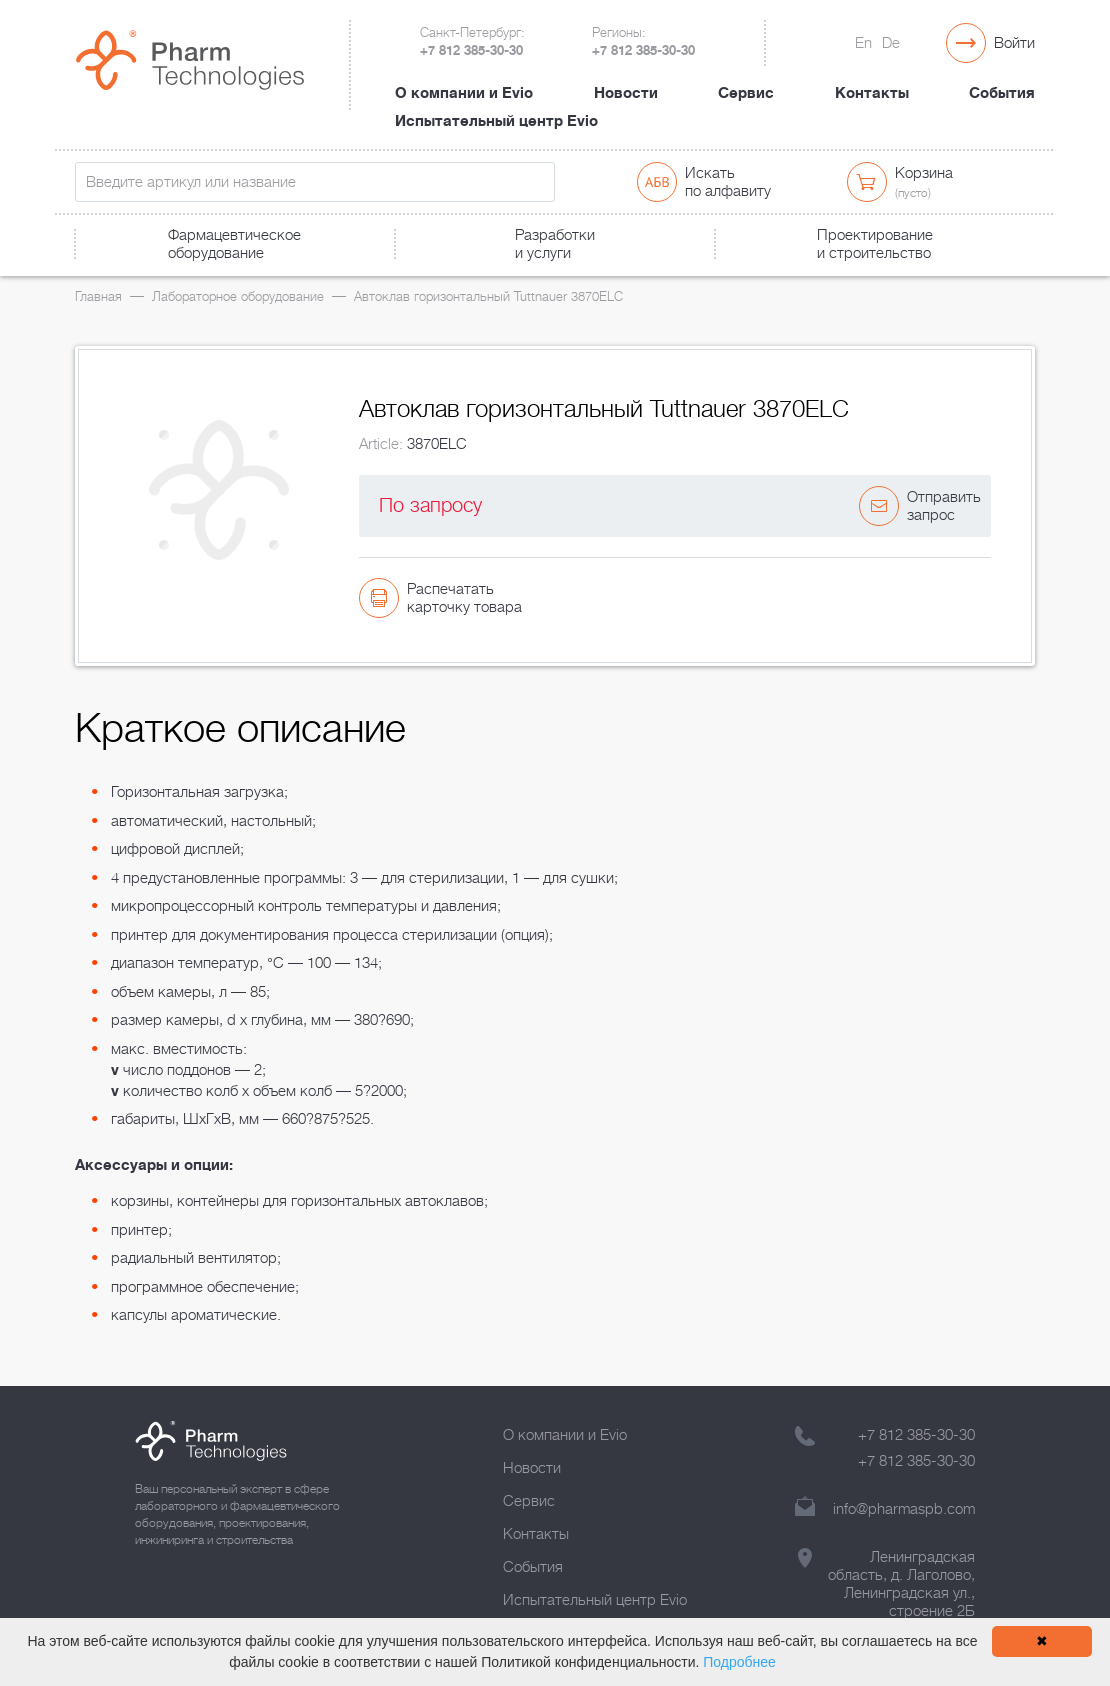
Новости (626, 93)
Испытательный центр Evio (496, 121)
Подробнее (739, 1662)
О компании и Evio (464, 93)
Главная (98, 296)
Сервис (746, 93)
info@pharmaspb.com (904, 1509)
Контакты (872, 93)
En (863, 43)
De (891, 43)
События (1002, 93)
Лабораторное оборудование (238, 296)
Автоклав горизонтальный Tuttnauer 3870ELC (488, 296)
